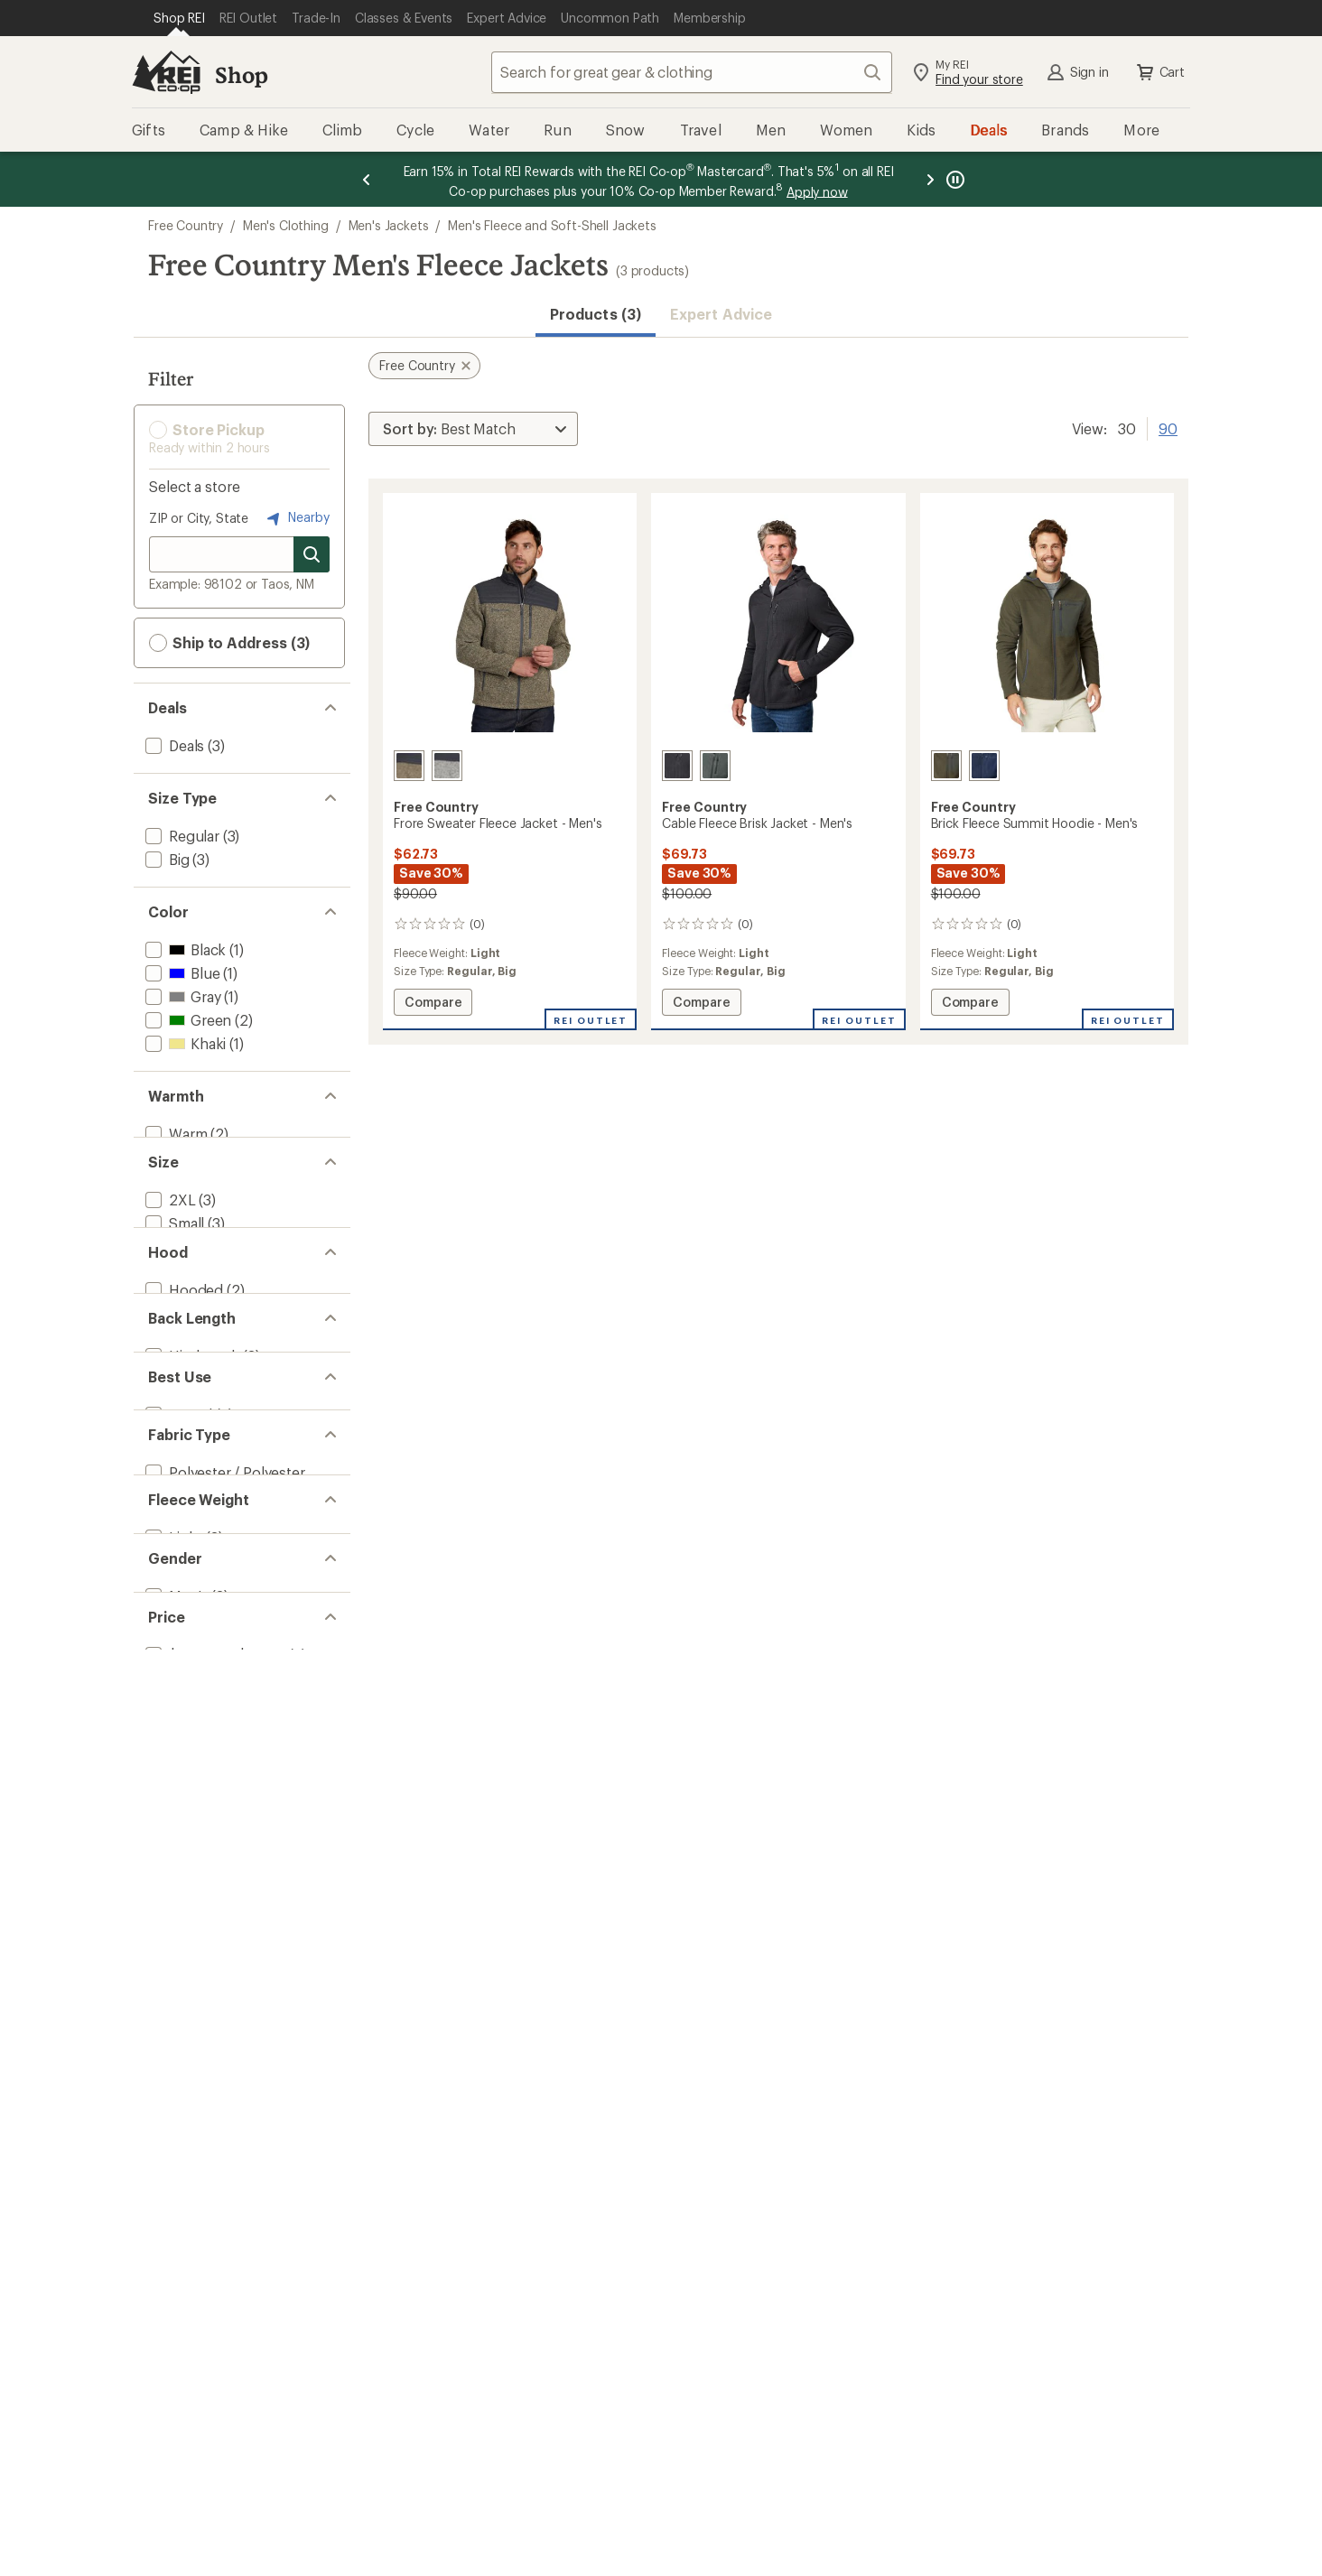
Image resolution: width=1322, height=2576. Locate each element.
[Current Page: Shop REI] (179, 18)
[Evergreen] (715, 765)
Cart (1159, 72)
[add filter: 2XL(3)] (169, 1247)
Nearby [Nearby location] (296, 518)
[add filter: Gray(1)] (181, 996)
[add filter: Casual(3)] (177, 1635)
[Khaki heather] (409, 765)
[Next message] (930, 179)
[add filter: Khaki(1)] (184, 1043)
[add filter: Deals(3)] (173, 745)
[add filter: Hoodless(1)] (187, 1455)
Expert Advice (721, 313)
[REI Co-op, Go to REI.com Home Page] (166, 72)
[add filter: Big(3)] (166, 859)
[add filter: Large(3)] (174, 1317)
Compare (432, 1004)
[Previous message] (366, 179)
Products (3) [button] (595, 313)
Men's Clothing (286, 225)
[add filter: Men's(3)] (175, 1926)
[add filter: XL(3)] (164, 1341)
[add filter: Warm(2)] (174, 1133)
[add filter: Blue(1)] (180, 972)
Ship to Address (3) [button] (229, 643)
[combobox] (691, 72)
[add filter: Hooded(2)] (182, 1431)
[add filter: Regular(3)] (180, 835)
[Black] (677, 765)
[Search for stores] (311, 554)
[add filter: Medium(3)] (182, 1294)
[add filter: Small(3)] (173, 1270)
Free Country (185, 225)
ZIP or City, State (198, 517)
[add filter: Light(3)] (172, 1836)
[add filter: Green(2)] (186, 1019)
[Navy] (984, 765)
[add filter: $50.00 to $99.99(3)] (213, 2016)
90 (1168, 427)
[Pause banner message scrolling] (953, 179)
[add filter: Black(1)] (184, 949)
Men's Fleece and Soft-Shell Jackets (552, 225)
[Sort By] (473, 429)
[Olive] (946, 765)
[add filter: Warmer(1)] (181, 1157)
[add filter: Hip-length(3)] (190, 1545)
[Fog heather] (447, 765)
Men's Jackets (389, 225)
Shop (241, 74)
